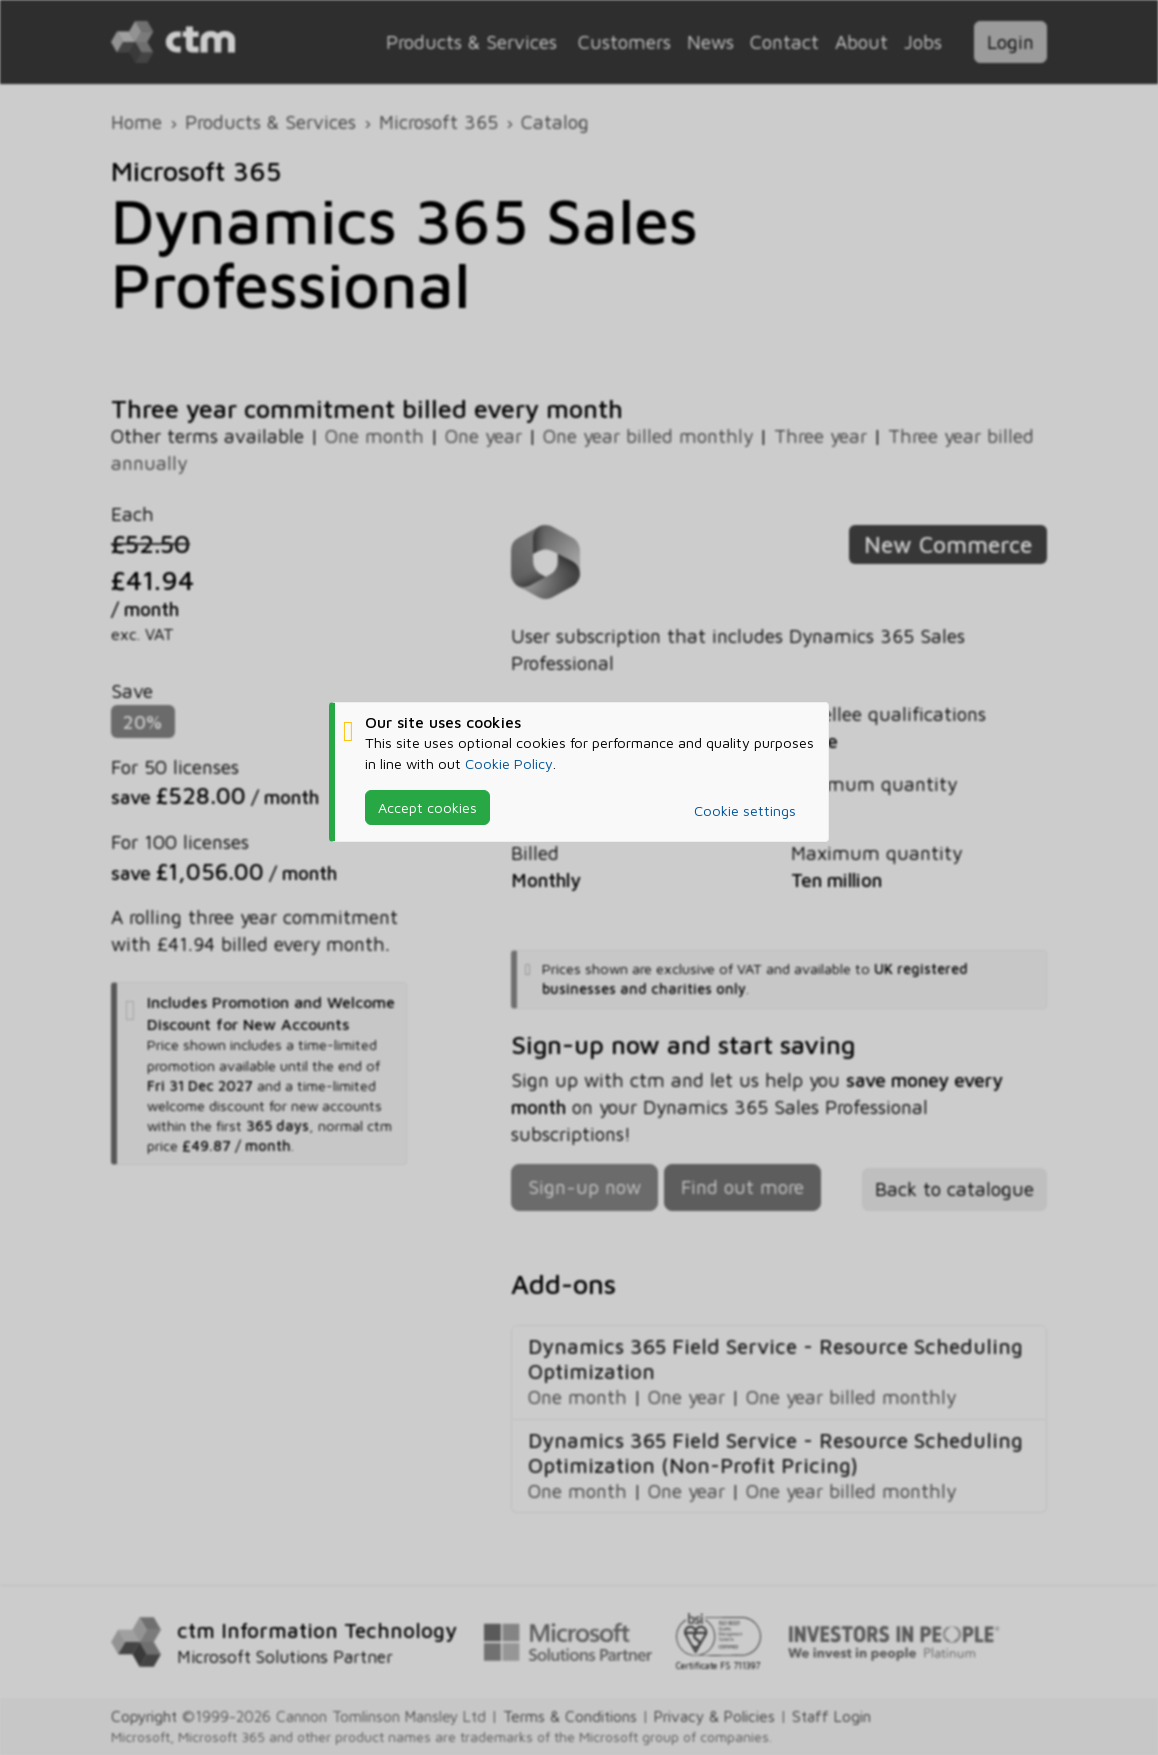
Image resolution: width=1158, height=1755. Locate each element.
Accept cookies (427, 807)
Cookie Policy (509, 763)
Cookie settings (745, 810)
